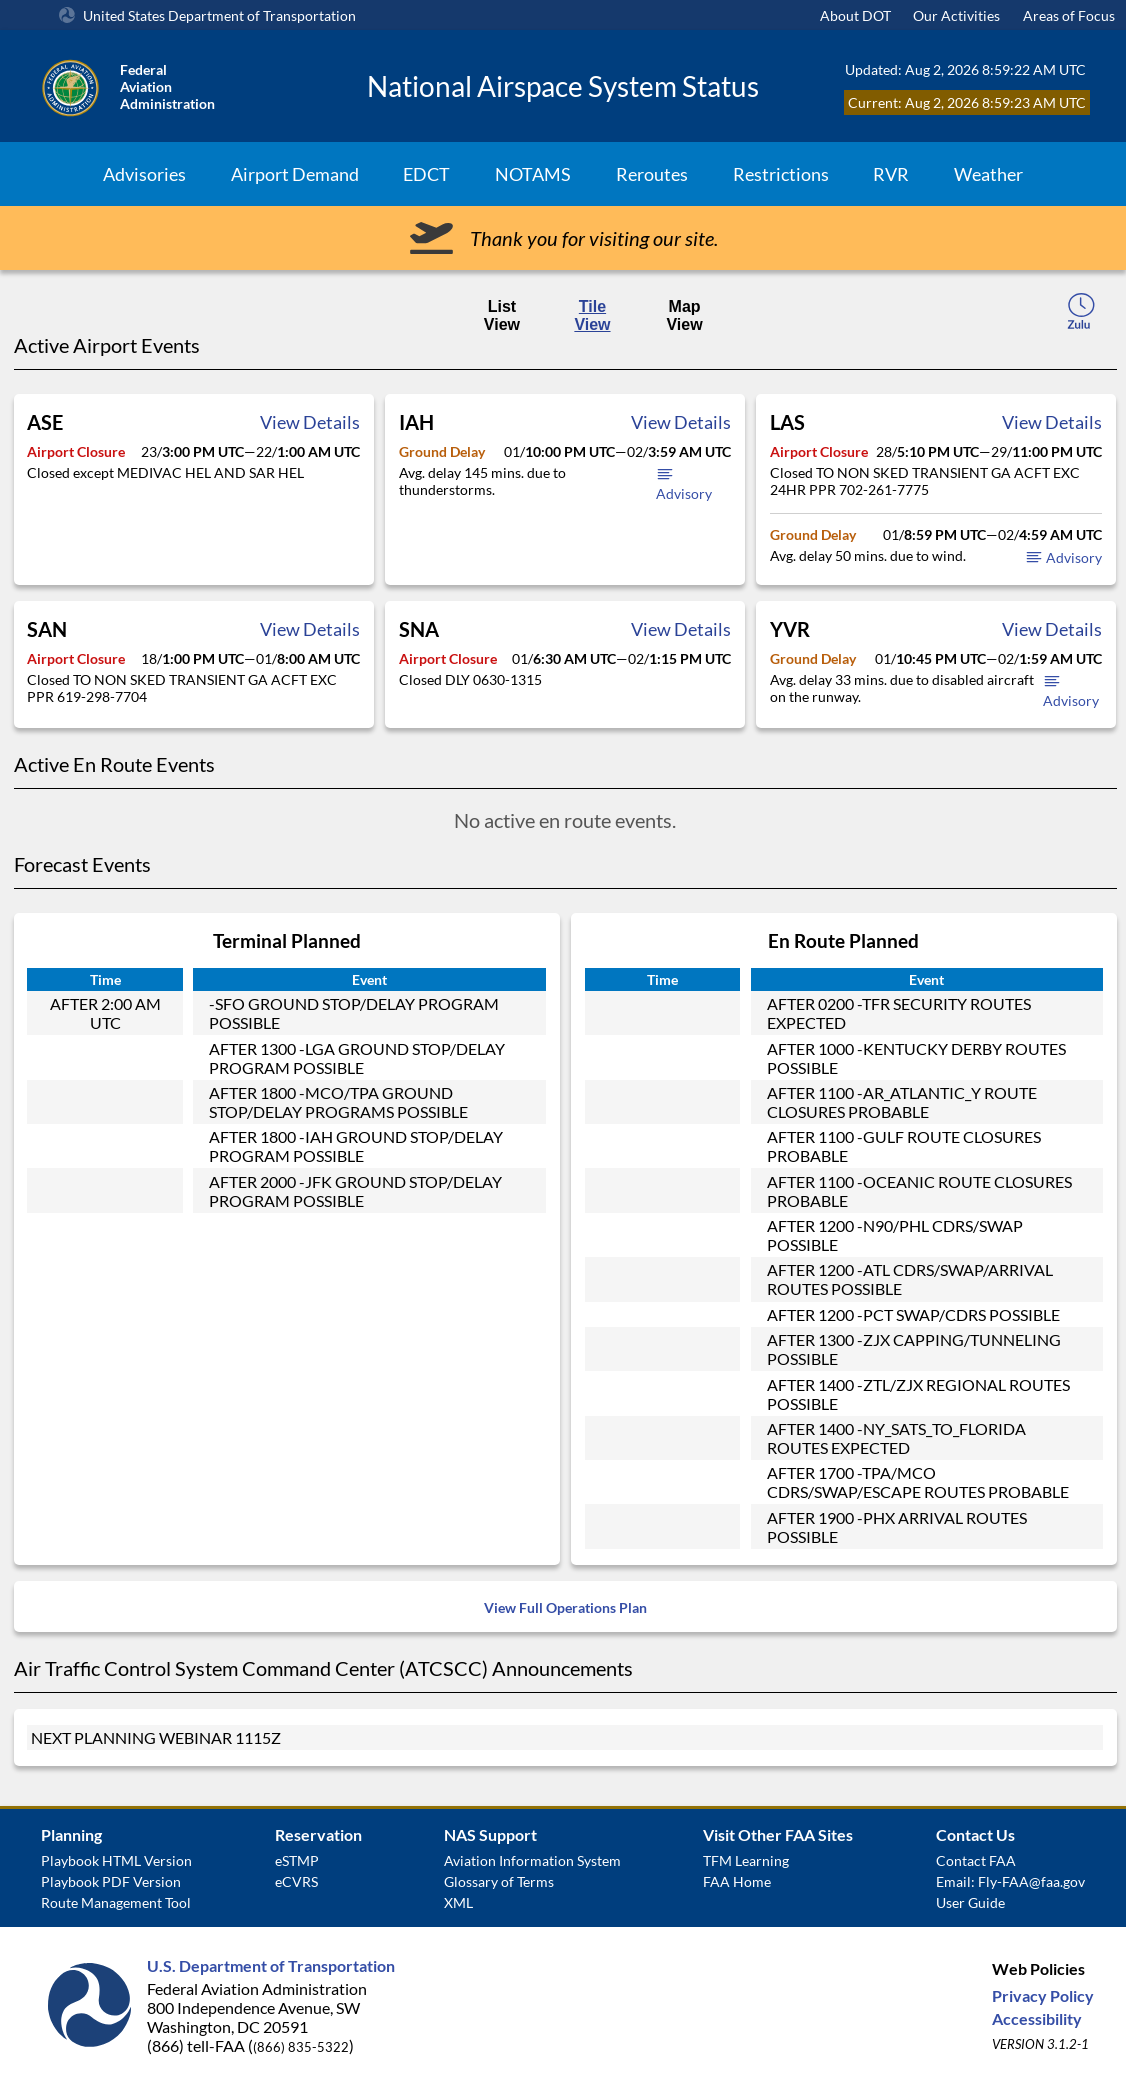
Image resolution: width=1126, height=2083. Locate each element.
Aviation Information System (532, 1860)
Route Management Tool (116, 1902)
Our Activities (956, 15)
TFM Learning (746, 1860)
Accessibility (1037, 2018)
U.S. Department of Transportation (271, 1965)
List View (502, 315)
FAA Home (737, 1881)
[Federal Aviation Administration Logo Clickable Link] (191, 86)
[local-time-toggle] (1081, 314)
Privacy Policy (1043, 1995)
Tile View (592, 315)
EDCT (426, 174)
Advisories (144, 174)
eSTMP (297, 1860)
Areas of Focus (1069, 15)
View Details (310, 422)
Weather (988, 174)
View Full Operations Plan (565, 1607)
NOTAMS (533, 174)
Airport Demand (295, 174)
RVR (891, 174)
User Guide (970, 1902)
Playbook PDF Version (111, 1881)
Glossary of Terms (499, 1881)
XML (458, 1902)
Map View (684, 315)
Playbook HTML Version (116, 1860)
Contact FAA (976, 1860)
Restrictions (781, 174)
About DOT (855, 15)
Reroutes (652, 174)
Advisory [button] (1063, 557)
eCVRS (296, 1881)
